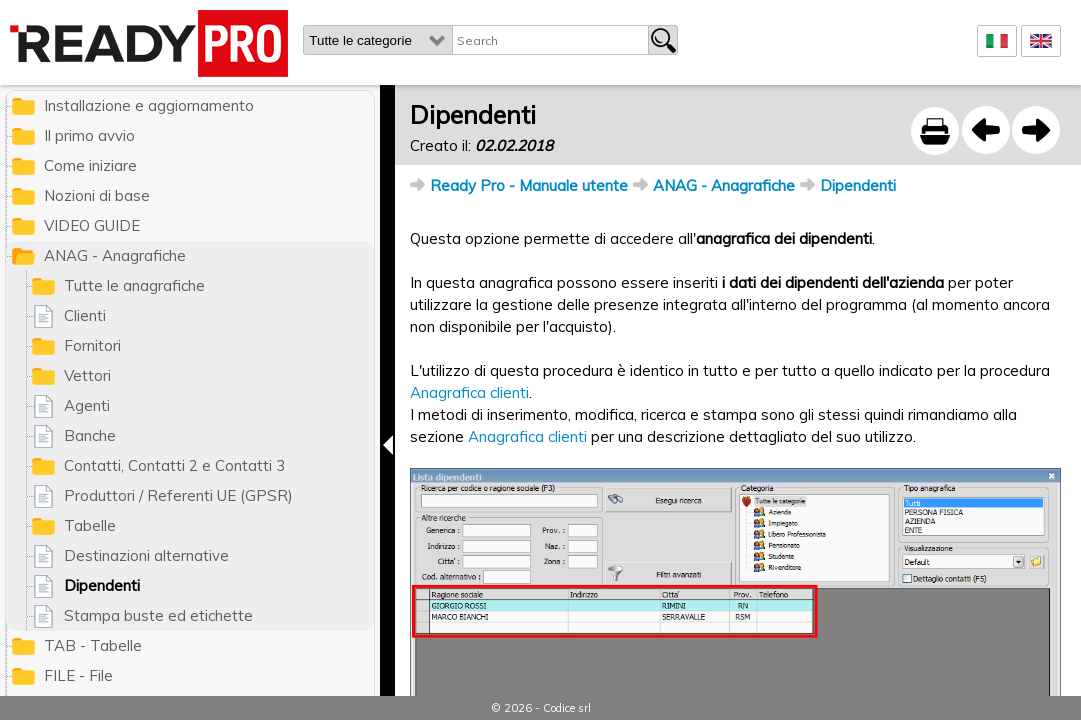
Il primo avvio (89, 135)
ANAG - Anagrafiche (724, 185)
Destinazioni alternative (146, 555)
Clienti (85, 315)
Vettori (87, 375)
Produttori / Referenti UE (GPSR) (178, 495)
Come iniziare (90, 165)
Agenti (87, 405)
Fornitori (92, 345)
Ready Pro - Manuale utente (529, 185)
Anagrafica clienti (469, 392)
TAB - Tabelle (93, 645)
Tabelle (90, 525)
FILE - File (78, 675)
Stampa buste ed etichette (158, 615)
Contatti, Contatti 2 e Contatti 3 (174, 465)
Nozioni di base (97, 195)
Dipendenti (858, 185)
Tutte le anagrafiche (134, 285)
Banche (90, 435)
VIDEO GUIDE (92, 225)
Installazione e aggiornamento (149, 105)
